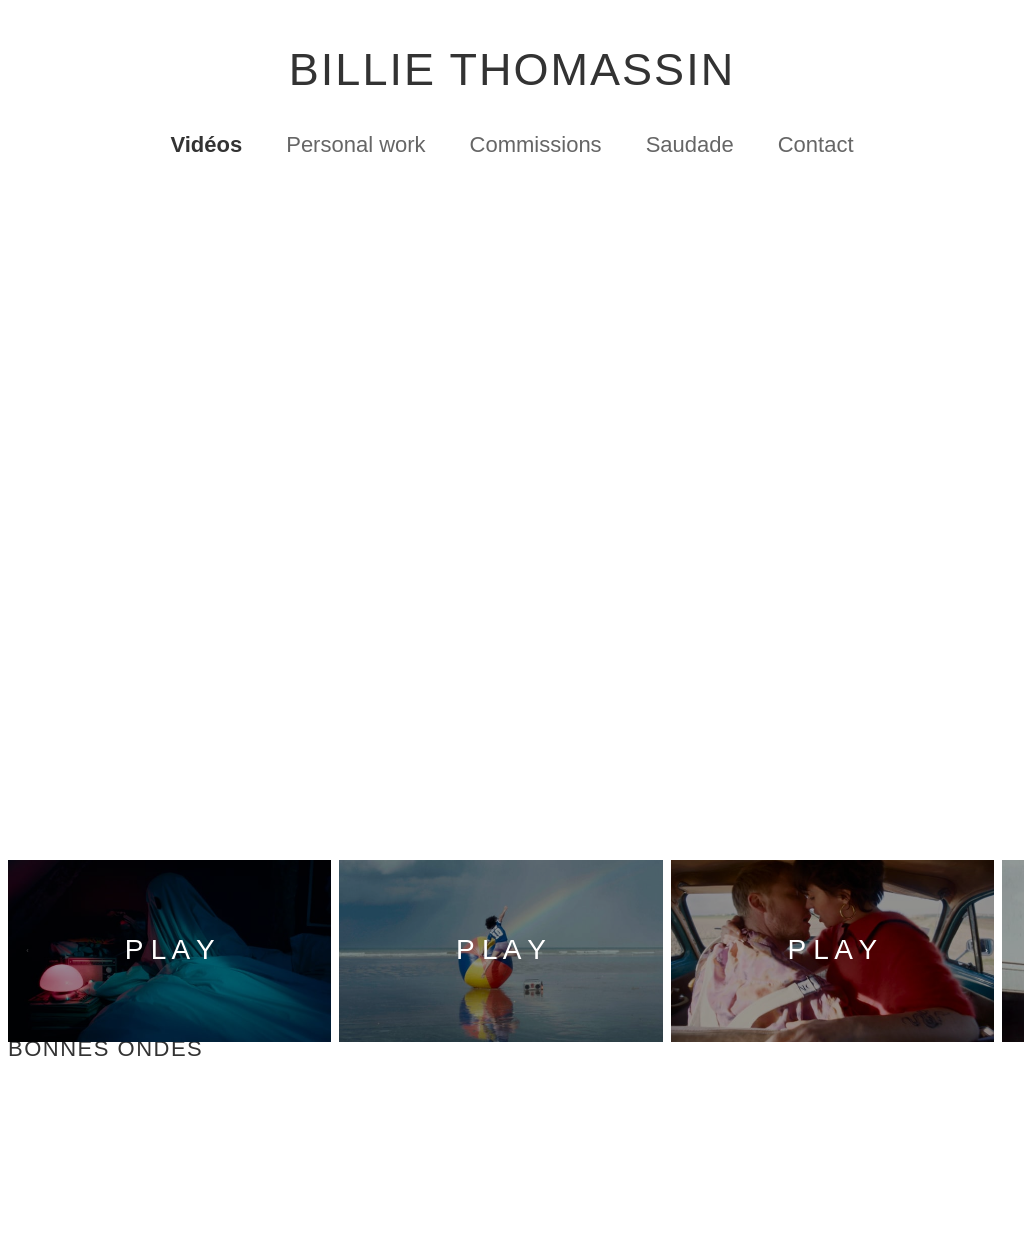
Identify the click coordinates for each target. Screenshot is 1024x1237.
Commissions (536, 149)
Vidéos (206, 149)
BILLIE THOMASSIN (512, 73)
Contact (816, 149)
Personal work (355, 149)
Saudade (690, 149)
